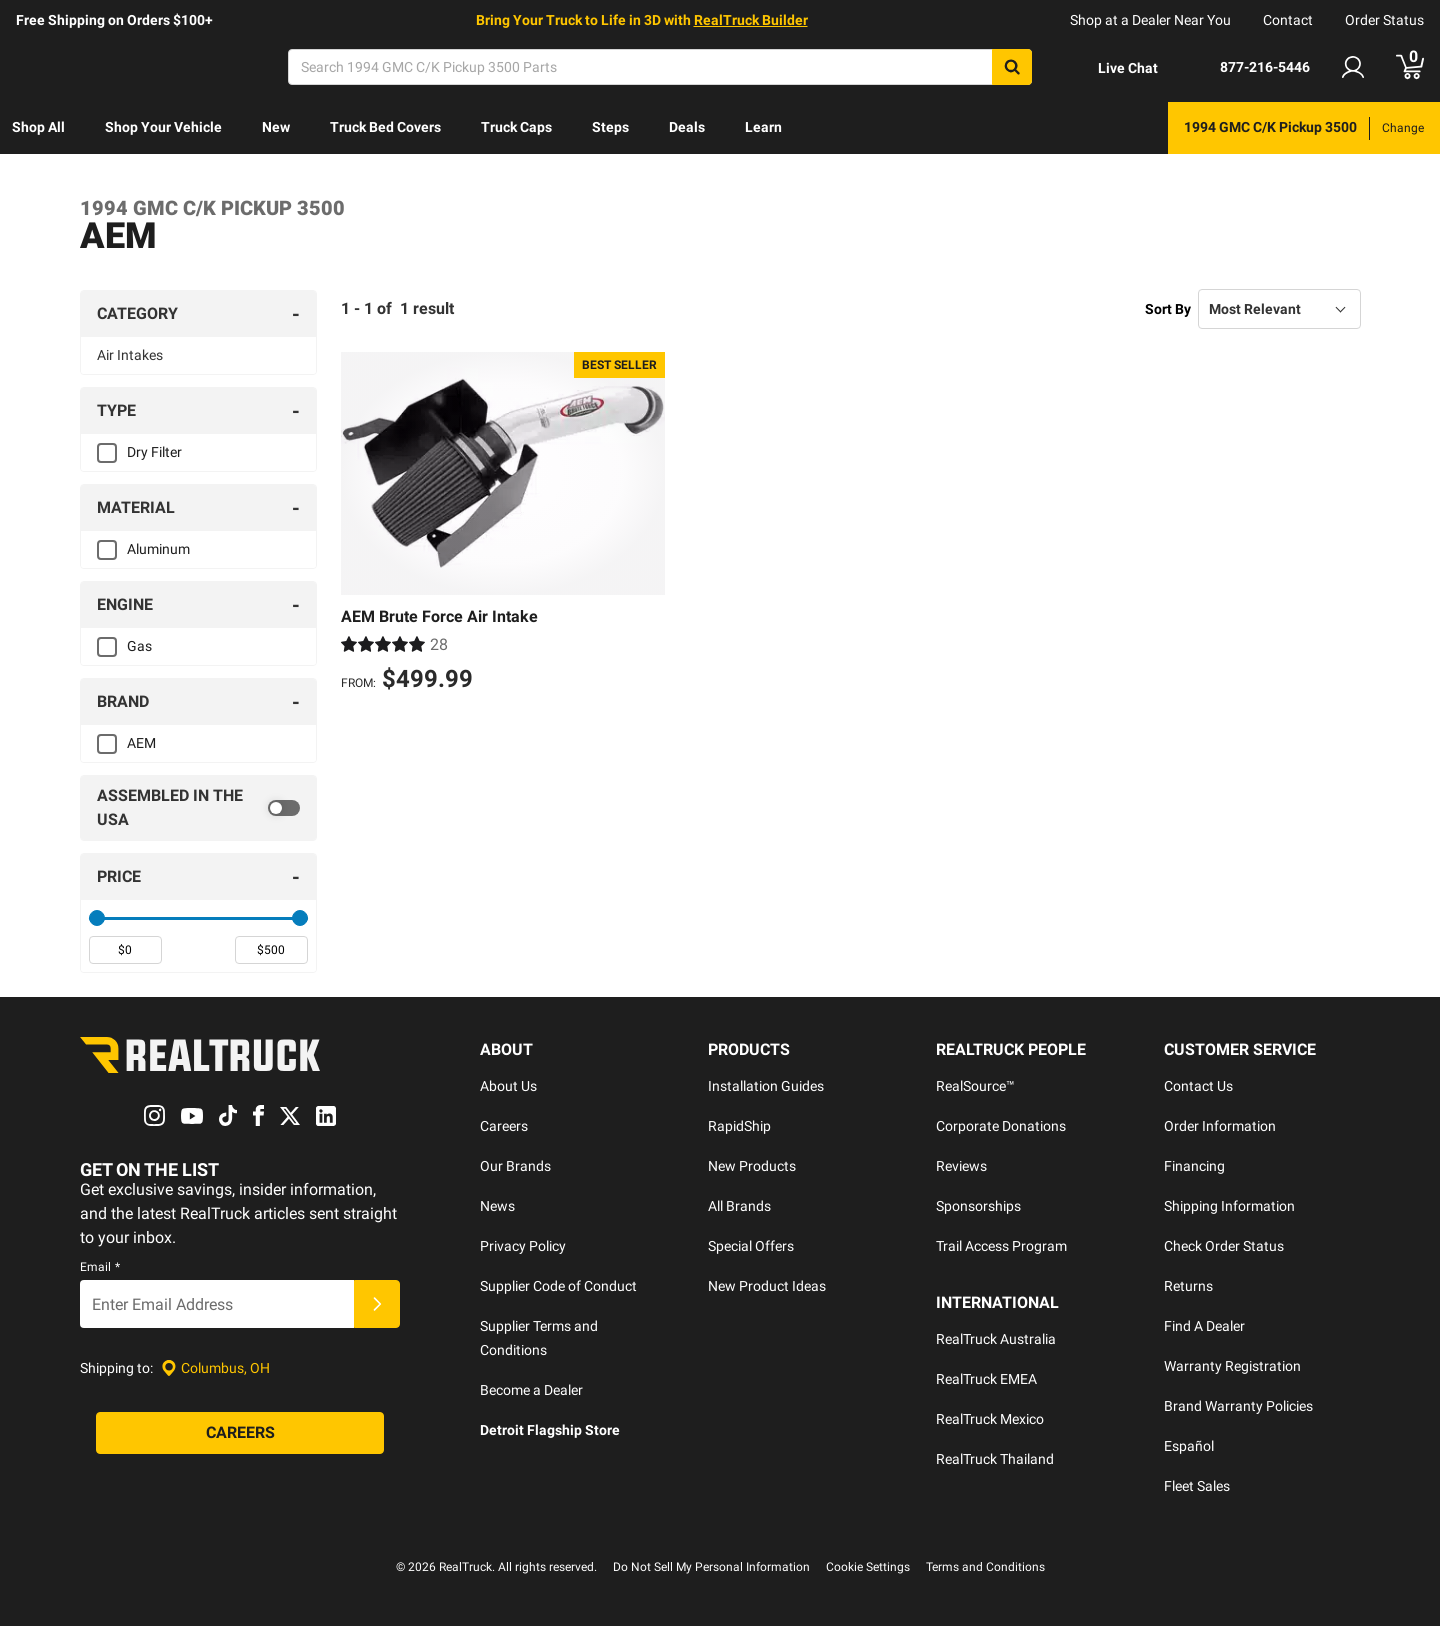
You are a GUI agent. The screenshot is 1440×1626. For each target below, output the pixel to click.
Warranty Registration (1232, 1366)
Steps (610, 127)
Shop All (38, 127)
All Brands (739, 1206)
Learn (763, 127)
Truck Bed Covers (385, 127)
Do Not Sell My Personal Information (711, 1567)
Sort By (1168, 309)
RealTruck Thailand (995, 1459)
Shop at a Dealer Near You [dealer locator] (1150, 20)
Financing (1194, 1166)
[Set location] (215, 1368)
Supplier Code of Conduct (558, 1286)
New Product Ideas (767, 1286)
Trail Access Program (1001, 1246)
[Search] (660, 67)
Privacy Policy (523, 1246)
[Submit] (377, 1305)
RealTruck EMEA (986, 1379)
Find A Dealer (1204, 1326)
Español (1189, 1446)
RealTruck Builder (751, 20)
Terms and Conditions (985, 1567)
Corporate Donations (1001, 1126)
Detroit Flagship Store (550, 1430)
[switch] (198, 808)
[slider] (97, 918)
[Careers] (240, 1434)
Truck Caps (516, 127)
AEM (141, 743)
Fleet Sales (1197, 1486)
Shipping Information (1229, 1206)
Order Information (1220, 1126)
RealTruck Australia (996, 1339)
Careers (504, 1126)
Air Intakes (130, 355)
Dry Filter (154, 452)
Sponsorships (978, 1206)
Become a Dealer (531, 1390)
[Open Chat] (1111, 68)
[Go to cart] (1410, 67)
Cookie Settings (868, 1567)
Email (100, 1268)
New (276, 127)
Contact (1288, 20)
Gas (139, 646)
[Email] (217, 1305)
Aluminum (158, 549)
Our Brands (515, 1166)
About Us (508, 1086)
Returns (1188, 1286)
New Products (752, 1166)
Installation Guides (766, 1086)
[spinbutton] (125, 950)
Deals (687, 127)
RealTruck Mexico (990, 1419)
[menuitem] (38, 128)
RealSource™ (975, 1086)
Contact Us (1198, 1086)
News (497, 1206)
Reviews (961, 1166)
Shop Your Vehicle (163, 127)
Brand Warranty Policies (1238, 1406)
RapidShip (739, 1126)
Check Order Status (1224, 1246)
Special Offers (751, 1246)
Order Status (1384, 20)
